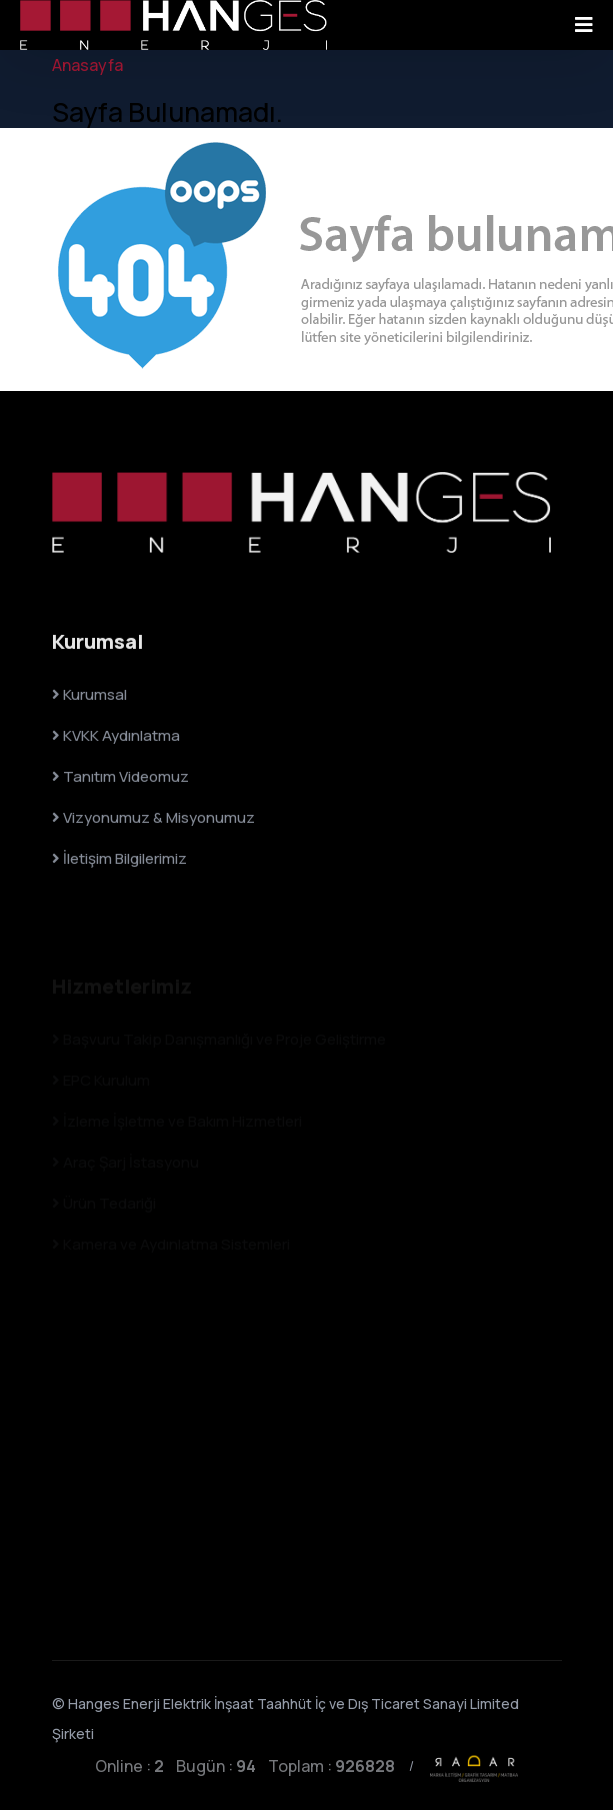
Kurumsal (89, 696)
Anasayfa (87, 65)
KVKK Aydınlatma (116, 737)
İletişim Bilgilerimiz (119, 860)
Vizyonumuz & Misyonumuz (153, 819)
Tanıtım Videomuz (120, 778)
